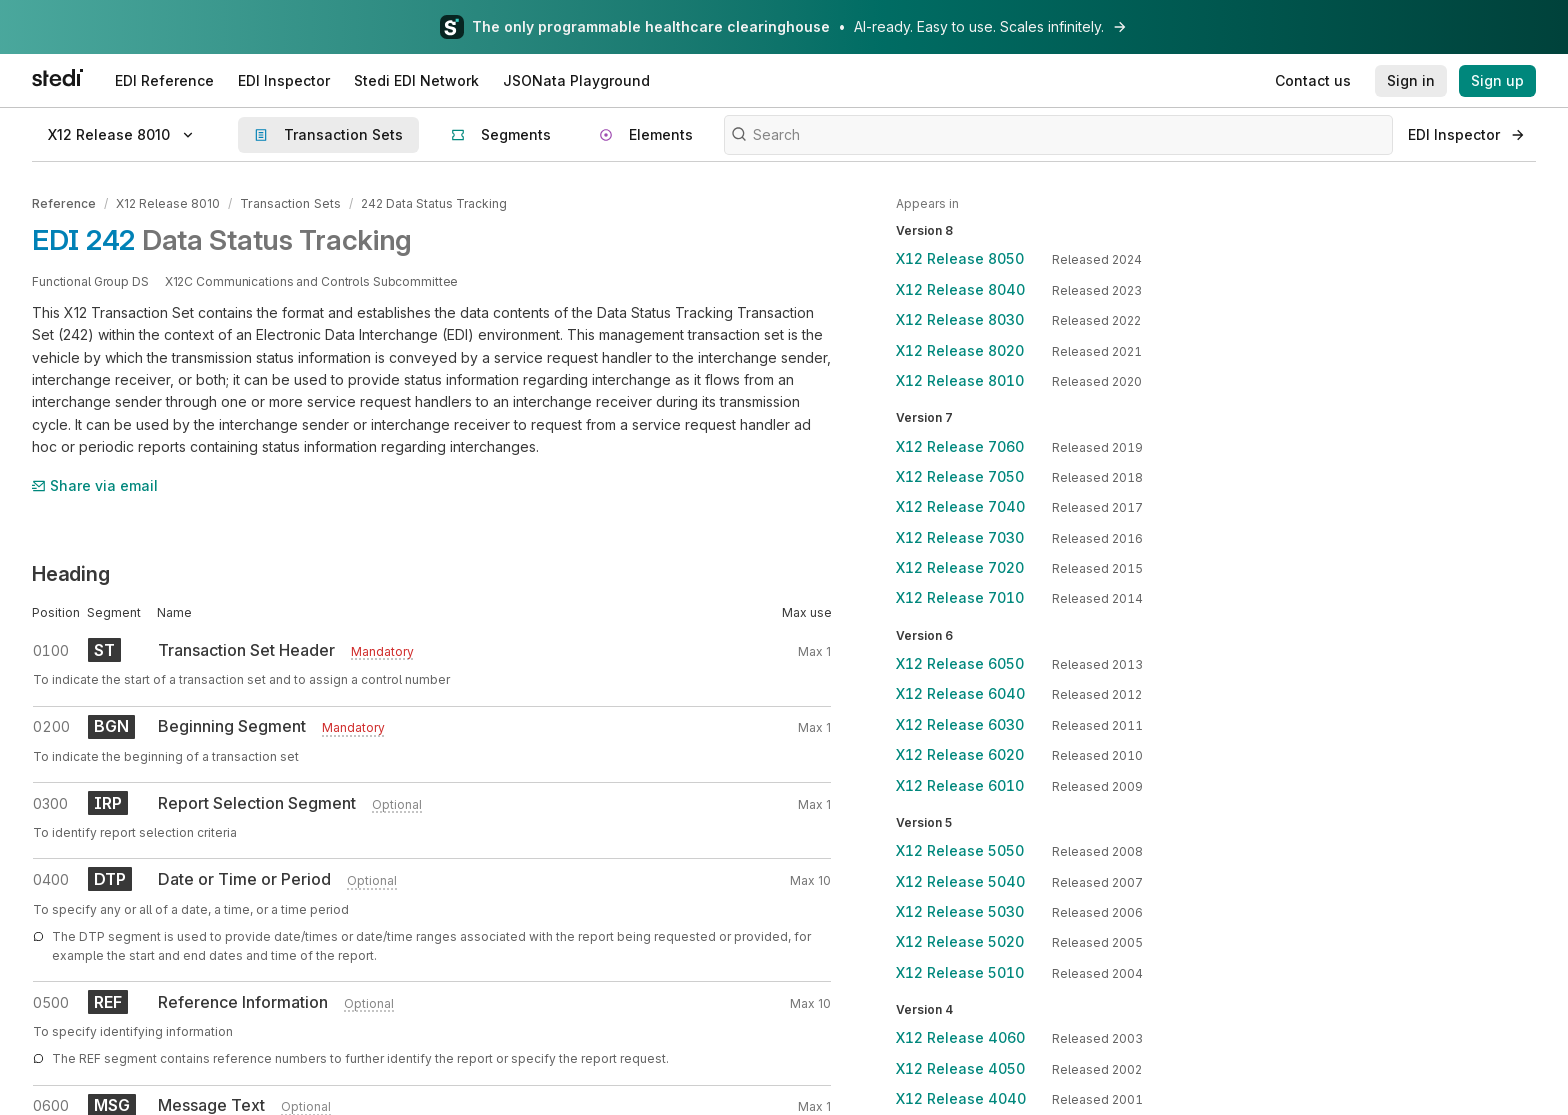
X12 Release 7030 (960, 537)
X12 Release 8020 (960, 350)
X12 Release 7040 (960, 506)
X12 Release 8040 (960, 289)
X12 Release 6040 (960, 693)
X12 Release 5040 (960, 881)
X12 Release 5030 (960, 911)
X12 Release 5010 (960, 972)
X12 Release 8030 (960, 319)
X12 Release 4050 (960, 1068)
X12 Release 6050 (960, 663)
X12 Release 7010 (960, 597)
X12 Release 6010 (960, 785)
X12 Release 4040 (961, 1098)
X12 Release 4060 (960, 1037)
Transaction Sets (289, 203)
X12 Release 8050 (960, 258)
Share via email (95, 484)
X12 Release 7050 (960, 476)
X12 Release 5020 (960, 941)
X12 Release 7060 (960, 446)
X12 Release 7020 (960, 567)
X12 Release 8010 (168, 203)
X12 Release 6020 (960, 754)
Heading (71, 573)
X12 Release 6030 (960, 724)
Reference (64, 203)
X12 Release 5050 (960, 850)
